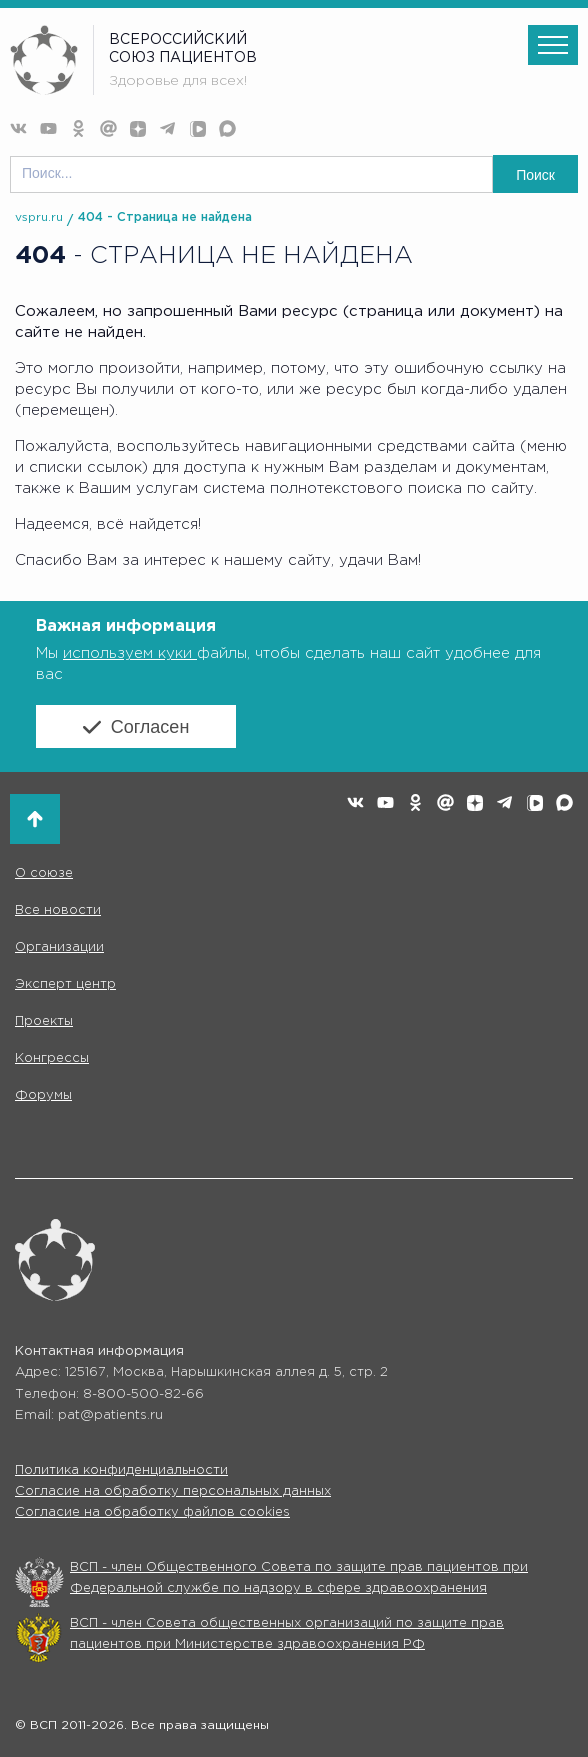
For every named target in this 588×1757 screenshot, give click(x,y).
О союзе (44, 873)
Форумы (43, 1095)
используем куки (130, 653)
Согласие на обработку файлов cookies (152, 1512)
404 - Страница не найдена (165, 217)
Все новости (58, 910)
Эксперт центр (65, 984)
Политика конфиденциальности (121, 1470)
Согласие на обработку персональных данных (173, 1491)
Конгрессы (52, 1058)
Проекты (44, 1021)
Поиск (535, 175)
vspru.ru (39, 217)
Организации (59, 947)
